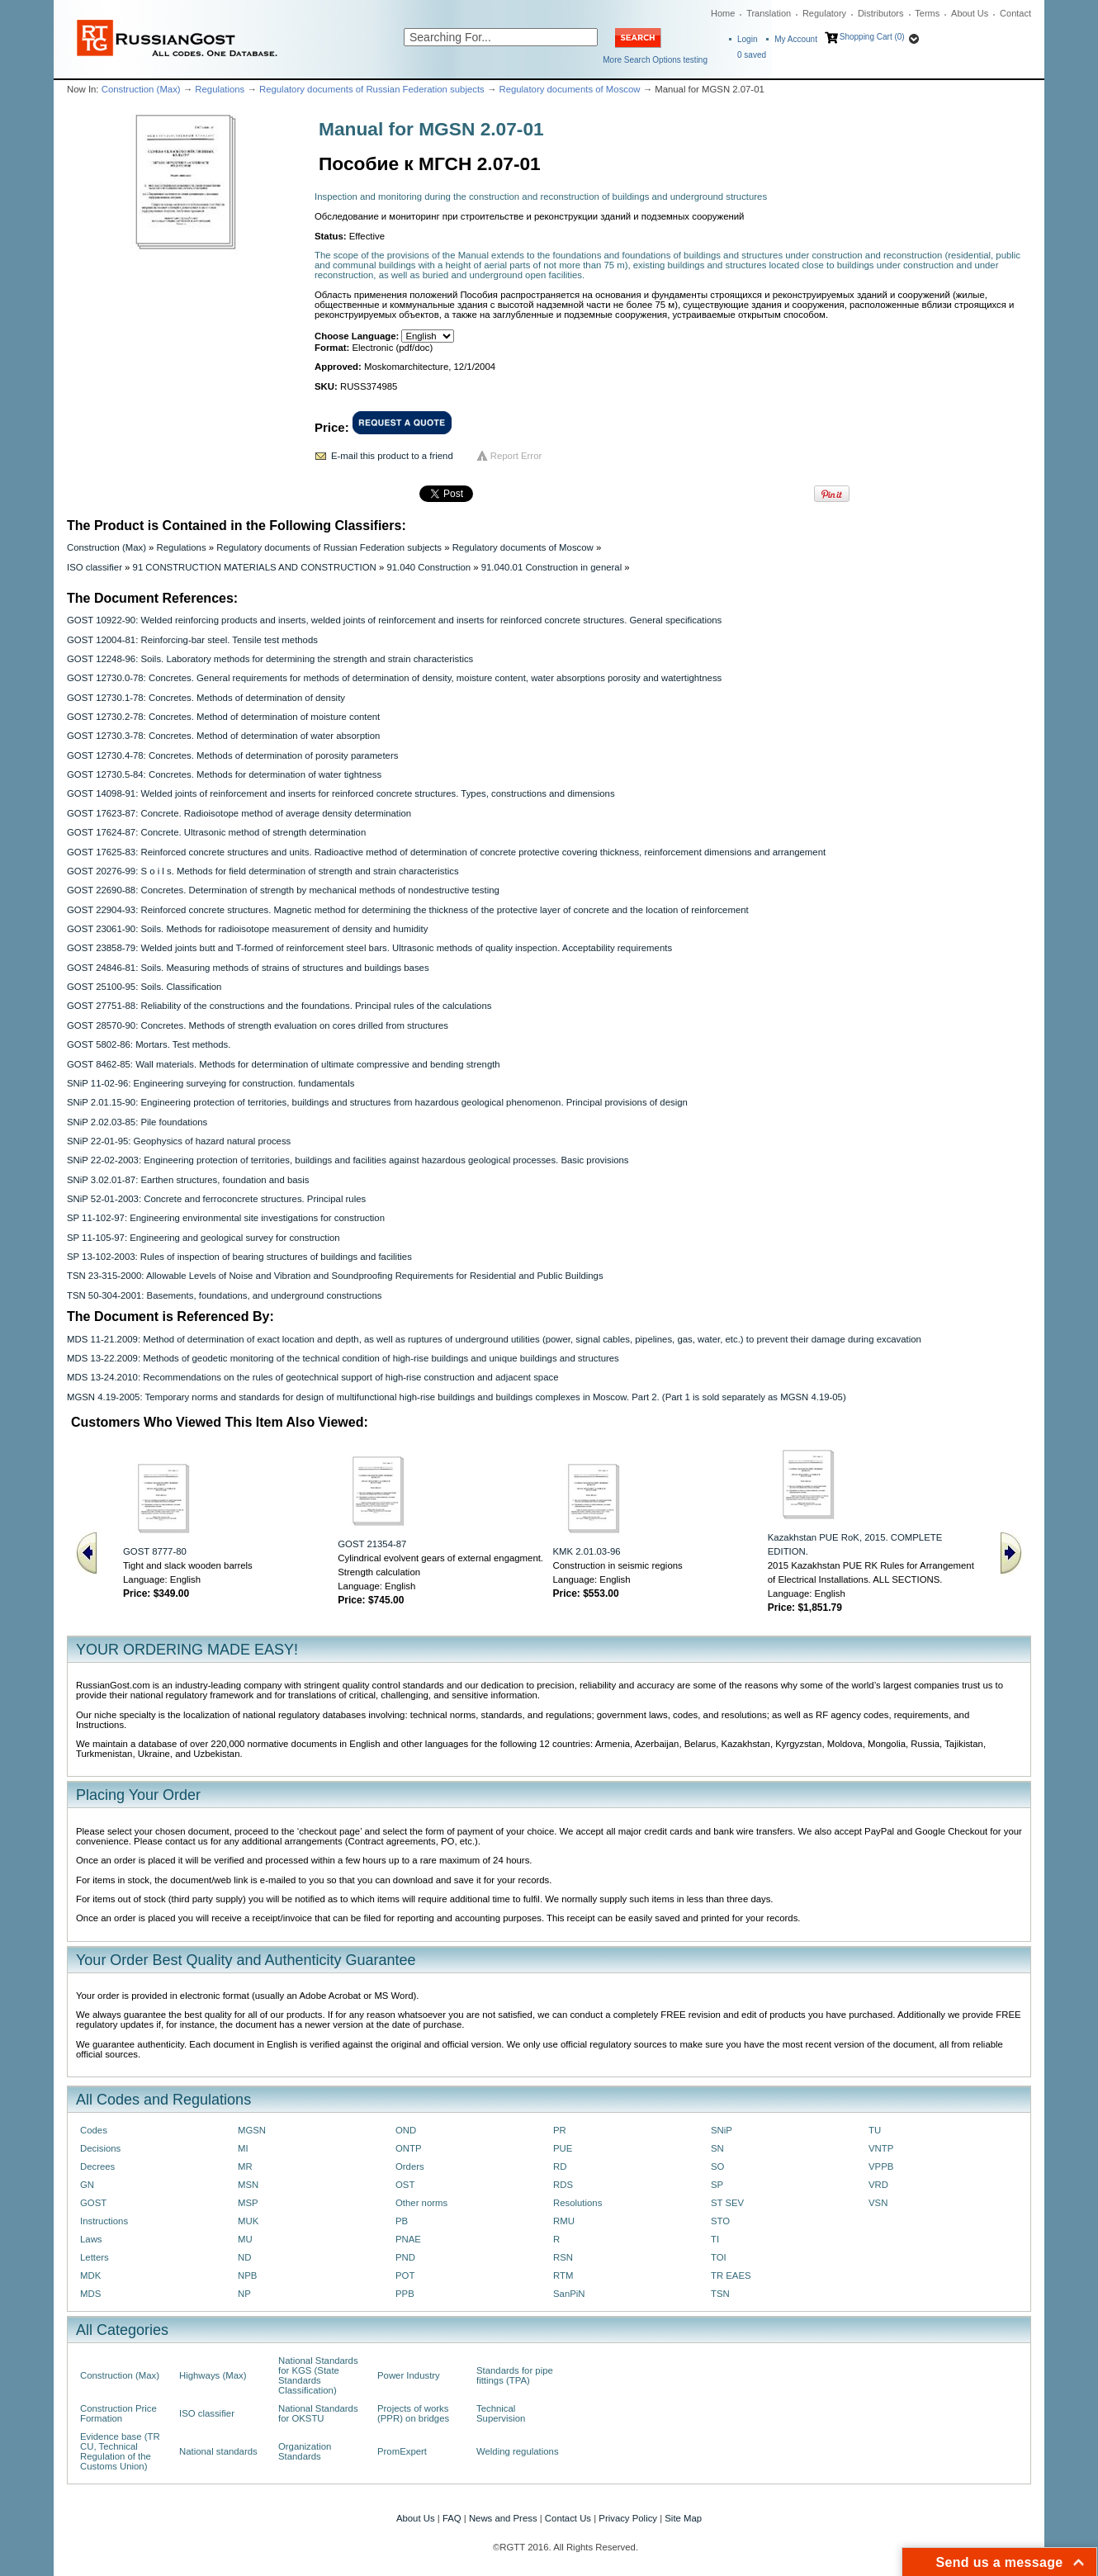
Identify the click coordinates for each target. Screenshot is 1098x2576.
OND (405, 2130)
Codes (93, 2130)
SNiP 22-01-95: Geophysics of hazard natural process (179, 1141)
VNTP (880, 2148)
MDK (90, 2275)
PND (405, 2257)
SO (717, 2166)
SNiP (721, 2130)
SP (717, 2185)
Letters (94, 2257)
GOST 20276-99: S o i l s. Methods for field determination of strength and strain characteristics (263, 871)
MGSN (252, 2130)
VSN (877, 2203)
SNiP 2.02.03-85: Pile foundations (137, 1122)
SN (717, 2148)
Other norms (421, 2203)
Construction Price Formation (118, 2413)
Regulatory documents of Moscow (569, 89)
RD (559, 2166)
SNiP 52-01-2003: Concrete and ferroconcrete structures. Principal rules (216, 1199)
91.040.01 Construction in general (551, 567)
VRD (878, 2185)
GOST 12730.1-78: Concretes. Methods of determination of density (206, 698)
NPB (247, 2275)
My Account (795, 39)
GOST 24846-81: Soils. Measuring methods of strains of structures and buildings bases (248, 968)
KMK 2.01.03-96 (587, 1551)
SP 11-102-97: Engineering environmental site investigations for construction (226, 1218)
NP (244, 2294)
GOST (93, 2203)
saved (751, 54)
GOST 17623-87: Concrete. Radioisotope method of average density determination (239, 813)
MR (245, 2166)
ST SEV (727, 2203)
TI (715, 2239)
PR (559, 2130)
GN (87, 2185)
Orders (409, 2166)
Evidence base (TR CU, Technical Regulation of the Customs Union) (120, 2451)
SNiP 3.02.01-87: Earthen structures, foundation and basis (188, 1180)
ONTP (408, 2148)
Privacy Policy (628, 2518)
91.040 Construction (428, 567)
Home (723, 13)
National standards (218, 2451)
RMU (564, 2221)
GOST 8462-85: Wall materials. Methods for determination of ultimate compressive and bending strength (283, 1064)
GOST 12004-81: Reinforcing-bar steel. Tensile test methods (192, 640)
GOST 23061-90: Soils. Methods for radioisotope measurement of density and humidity (247, 929)
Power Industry (408, 2375)
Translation (768, 13)
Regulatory (824, 13)
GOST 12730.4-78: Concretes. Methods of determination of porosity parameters (232, 755)
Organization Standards (304, 2451)
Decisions (100, 2148)
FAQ (452, 2518)
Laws (91, 2239)
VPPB (880, 2166)
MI (243, 2148)
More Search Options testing (655, 59)
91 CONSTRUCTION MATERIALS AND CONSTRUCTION (254, 567)
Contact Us (568, 2518)
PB (401, 2221)
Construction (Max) (141, 89)
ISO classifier (94, 567)
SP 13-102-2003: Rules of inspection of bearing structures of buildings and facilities (239, 1257)
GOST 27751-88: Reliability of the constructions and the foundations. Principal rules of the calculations (279, 1006)
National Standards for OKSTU (318, 2413)
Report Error (516, 456)
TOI (718, 2257)
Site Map (683, 2518)
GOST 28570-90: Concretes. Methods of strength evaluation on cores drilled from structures (257, 1025)
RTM (563, 2275)
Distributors (881, 13)
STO (720, 2221)
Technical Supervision (500, 2413)
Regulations (219, 89)
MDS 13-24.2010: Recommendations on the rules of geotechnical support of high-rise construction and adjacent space (312, 1377)
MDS (90, 2294)
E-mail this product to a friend (392, 456)
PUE (562, 2148)
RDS (563, 2185)
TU (874, 2130)
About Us (969, 13)
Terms (927, 13)
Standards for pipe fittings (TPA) (514, 2375)
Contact (1015, 13)
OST (404, 2185)
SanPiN (569, 2294)
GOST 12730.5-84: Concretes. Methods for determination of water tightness (224, 774)
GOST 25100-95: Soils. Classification (144, 987)
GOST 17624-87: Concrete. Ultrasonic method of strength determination (216, 832)
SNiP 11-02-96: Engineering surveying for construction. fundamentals (210, 1083)
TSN (720, 2294)
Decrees (97, 2166)
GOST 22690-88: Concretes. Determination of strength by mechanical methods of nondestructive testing (283, 890)
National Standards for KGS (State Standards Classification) (318, 2375)
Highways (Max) (212, 2375)
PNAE (408, 2239)
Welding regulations (517, 2451)
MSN (248, 2185)
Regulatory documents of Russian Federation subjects (372, 89)
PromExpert (402, 2451)
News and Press (503, 2518)
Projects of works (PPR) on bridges (413, 2413)
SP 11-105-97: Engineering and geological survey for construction (203, 1238)
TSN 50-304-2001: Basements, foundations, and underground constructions (224, 1295)
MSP (248, 2203)
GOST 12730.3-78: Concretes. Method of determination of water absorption (223, 736)
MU (245, 2239)
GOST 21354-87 (372, 1544)
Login (747, 39)
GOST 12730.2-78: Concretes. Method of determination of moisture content (223, 717)
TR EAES (731, 2275)
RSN (563, 2257)
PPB (404, 2294)
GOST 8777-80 (155, 1551)
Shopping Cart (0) (872, 36)
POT (404, 2275)
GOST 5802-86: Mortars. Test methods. (148, 1044)
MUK (248, 2221)
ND (244, 2257)
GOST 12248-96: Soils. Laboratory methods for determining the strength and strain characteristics (270, 659)
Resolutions (577, 2203)
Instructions (104, 2221)
